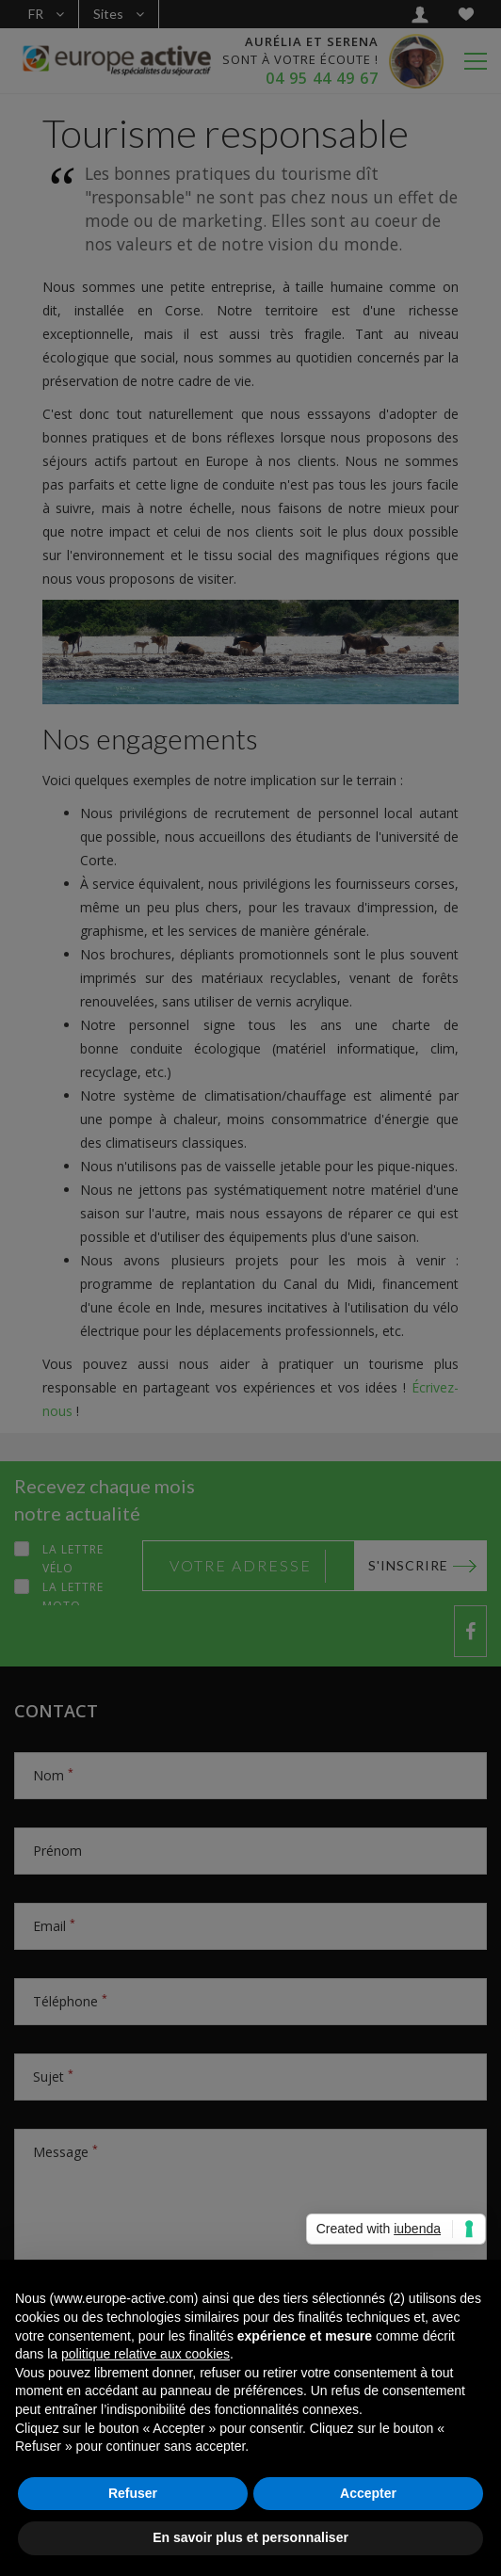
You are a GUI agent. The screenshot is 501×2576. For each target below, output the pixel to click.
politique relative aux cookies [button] (145, 2353)
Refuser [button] (132, 2493)
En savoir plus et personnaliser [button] (250, 2537)
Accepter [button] (368, 2493)
